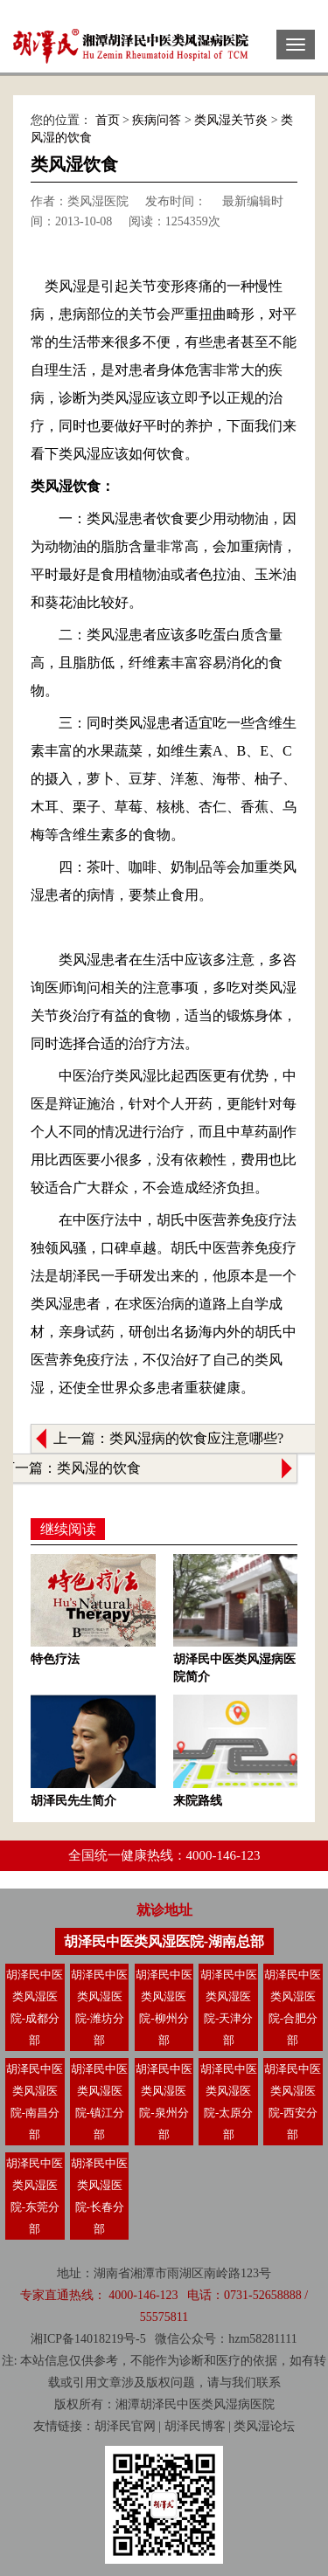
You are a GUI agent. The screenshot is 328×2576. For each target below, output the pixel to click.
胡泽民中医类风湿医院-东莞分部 (34, 2196)
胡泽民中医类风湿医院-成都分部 (34, 2007)
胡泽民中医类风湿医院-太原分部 (228, 2101)
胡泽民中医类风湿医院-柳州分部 (164, 2007)
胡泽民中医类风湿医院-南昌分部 (34, 2101)
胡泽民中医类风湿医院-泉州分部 (164, 2101)
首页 (107, 120)
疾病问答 (156, 120)
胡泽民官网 (125, 2426)
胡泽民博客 (195, 2426)
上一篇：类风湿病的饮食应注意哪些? (168, 1438)
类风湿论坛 (264, 2426)
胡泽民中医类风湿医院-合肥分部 (292, 2007)
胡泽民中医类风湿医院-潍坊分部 (99, 2007)
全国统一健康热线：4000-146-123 (164, 1855)
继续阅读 (68, 1529)
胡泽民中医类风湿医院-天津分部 (228, 2007)
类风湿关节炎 (231, 120)
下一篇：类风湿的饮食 (71, 1468)
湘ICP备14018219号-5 (88, 2338)
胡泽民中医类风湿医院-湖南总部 (164, 1941)
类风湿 (219, 2404)
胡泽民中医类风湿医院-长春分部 (99, 2196)
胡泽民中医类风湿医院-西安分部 (292, 2101)
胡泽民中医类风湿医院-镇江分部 (99, 2101)
